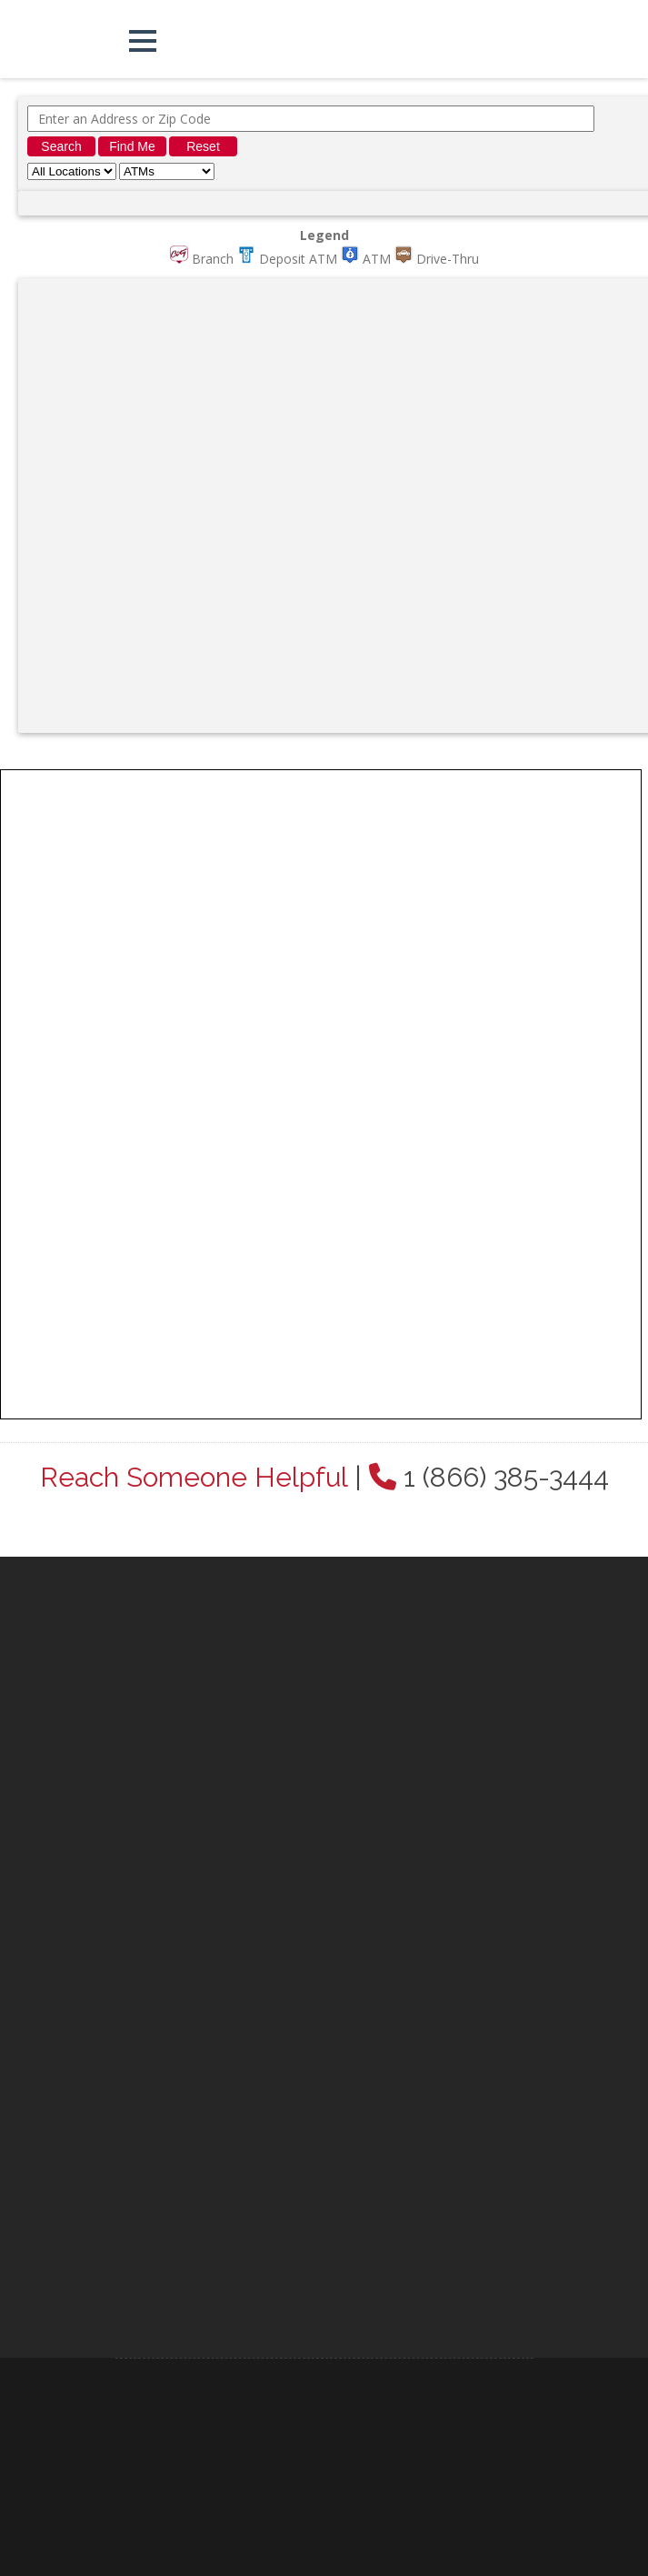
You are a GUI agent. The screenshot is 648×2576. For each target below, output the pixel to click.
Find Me (132, 146)
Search (61, 146)
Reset (203, 146)
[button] (142, 41)
